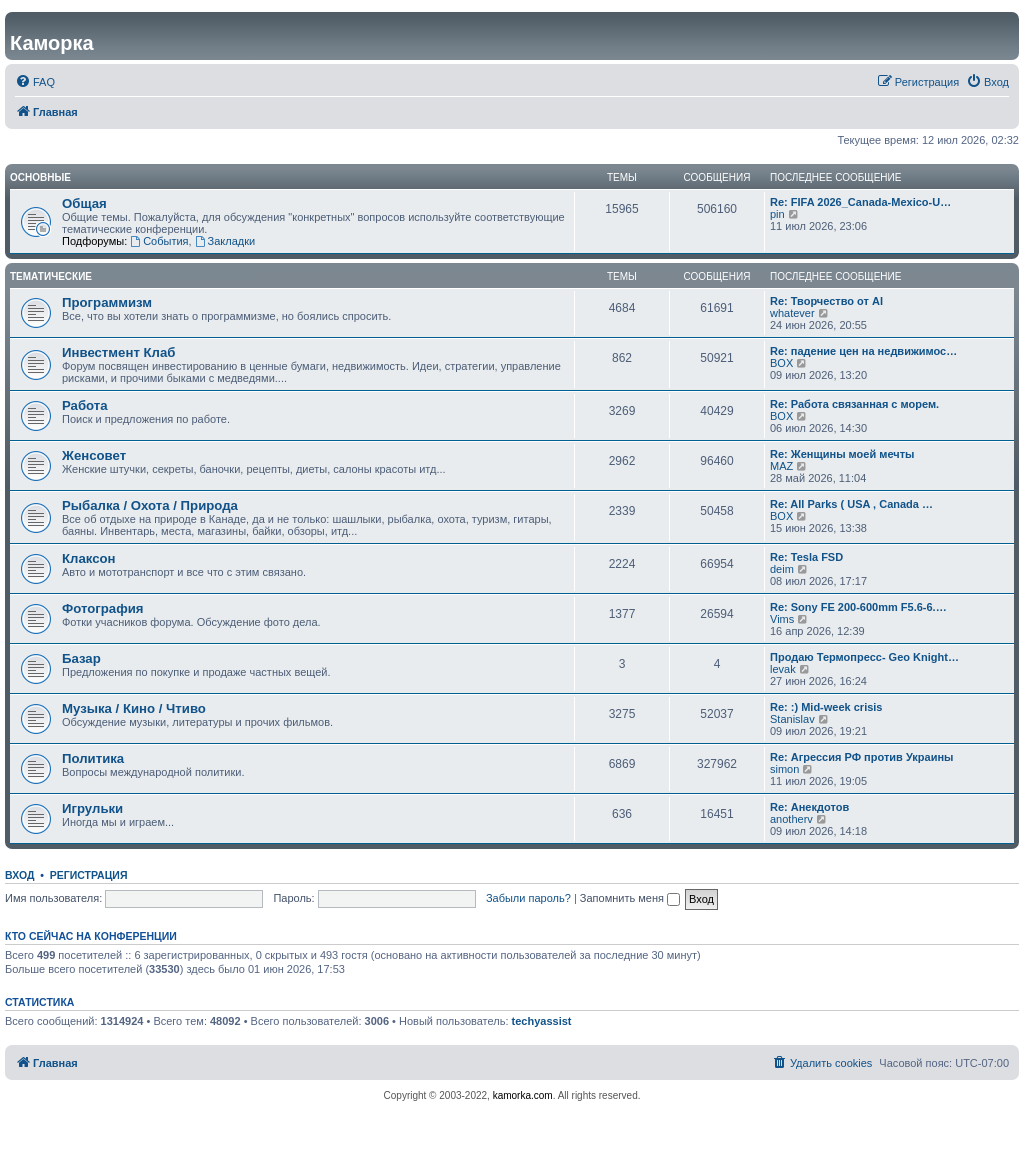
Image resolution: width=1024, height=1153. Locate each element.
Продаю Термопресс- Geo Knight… (864, 657)
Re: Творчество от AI (826, 301)
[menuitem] (35, 82)
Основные (40, 177)
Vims (782, 619)
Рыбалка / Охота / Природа (150, 505)
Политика (93, 758)
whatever (792, 313)
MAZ (781, 466)
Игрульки (92, 808)
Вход (19, 875)
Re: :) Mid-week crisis (826, 707)
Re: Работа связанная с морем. (854, 404)
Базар (81, 658)
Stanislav (792, 719)
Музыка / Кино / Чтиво (134, 708)
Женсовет (94, 455)
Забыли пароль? (528, 898)
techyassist (542, 1021)
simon (784, 769)
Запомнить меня (630, 898)
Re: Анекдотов (809, 807)
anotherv (791, 819)
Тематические (51, 276)
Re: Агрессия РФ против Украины (861, 757)
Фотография (103, 608)
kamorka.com (523, 1095)
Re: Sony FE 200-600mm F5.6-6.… (858, 607)
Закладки (225, 241)
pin (777, 214)
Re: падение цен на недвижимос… (863, 351)
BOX (781, 363)
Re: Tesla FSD (806, 557)
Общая (84, 203)
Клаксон (89, 558)
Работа (85, 405)
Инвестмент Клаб (118, 352)
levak (783, 669)
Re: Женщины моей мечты (842, 454)
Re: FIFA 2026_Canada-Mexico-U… (860, 202)
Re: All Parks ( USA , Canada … (851, 504)
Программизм (107, 302)
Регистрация (89, 875)
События (159, 241)
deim (782, 569)
